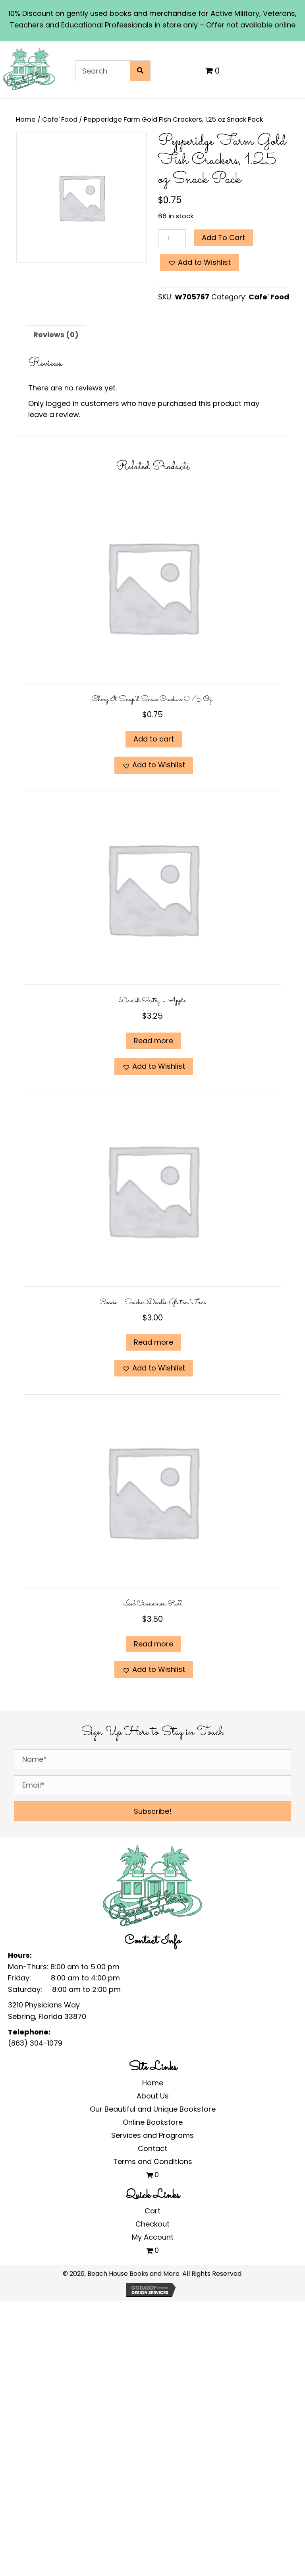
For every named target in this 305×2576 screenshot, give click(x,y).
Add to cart (223, 238)
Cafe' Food (59, 119)
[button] (199, 262)
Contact (152, 2148)
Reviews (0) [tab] (56, 335)
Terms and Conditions (152, 2161)
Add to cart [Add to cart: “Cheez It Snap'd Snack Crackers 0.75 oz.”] (153, 739)
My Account (153, 2237)
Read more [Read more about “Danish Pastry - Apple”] (153, 1041)
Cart (152, 2211)
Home (26, 119)
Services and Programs (152, 2135)
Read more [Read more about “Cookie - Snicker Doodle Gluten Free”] (153, 1342)
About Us (153, 2096)
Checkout (152, 2224)
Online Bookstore (153, 2122)
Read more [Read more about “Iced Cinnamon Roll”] (153, 1644)
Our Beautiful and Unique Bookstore (153, 2109)
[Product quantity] (172, 238)
